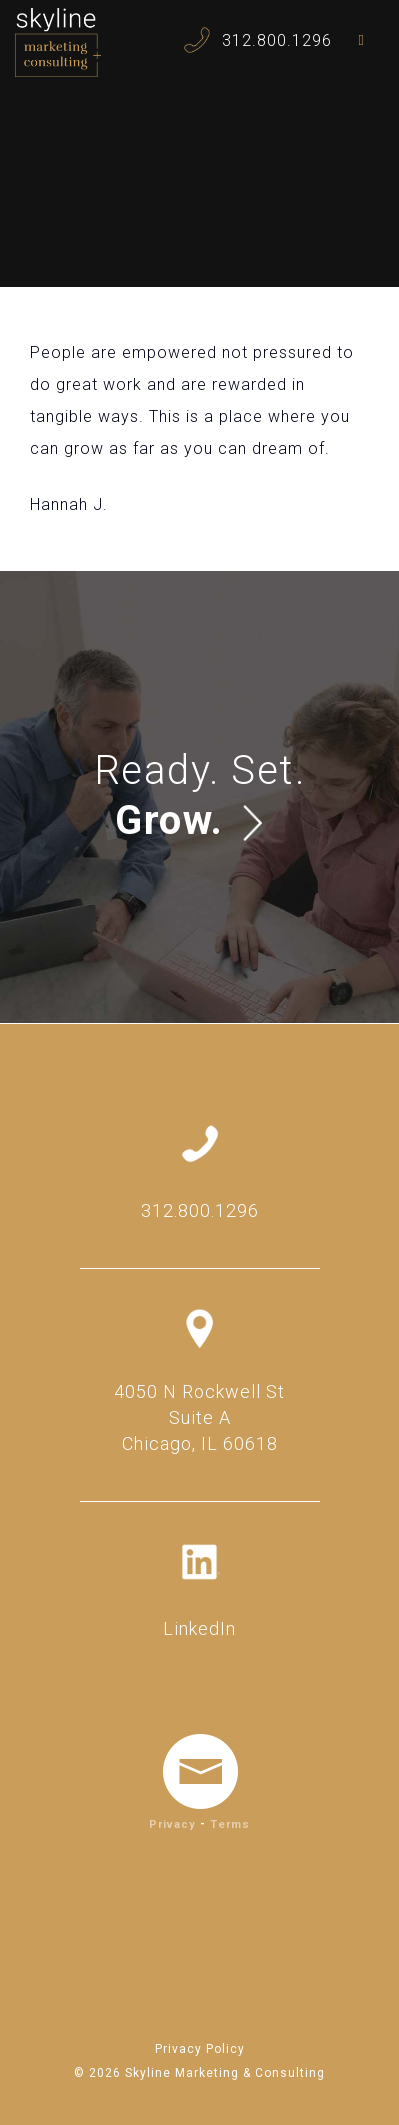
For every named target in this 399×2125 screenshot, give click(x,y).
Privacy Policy (200, 2049)
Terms (230, 1824)
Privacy (172, 1824)
